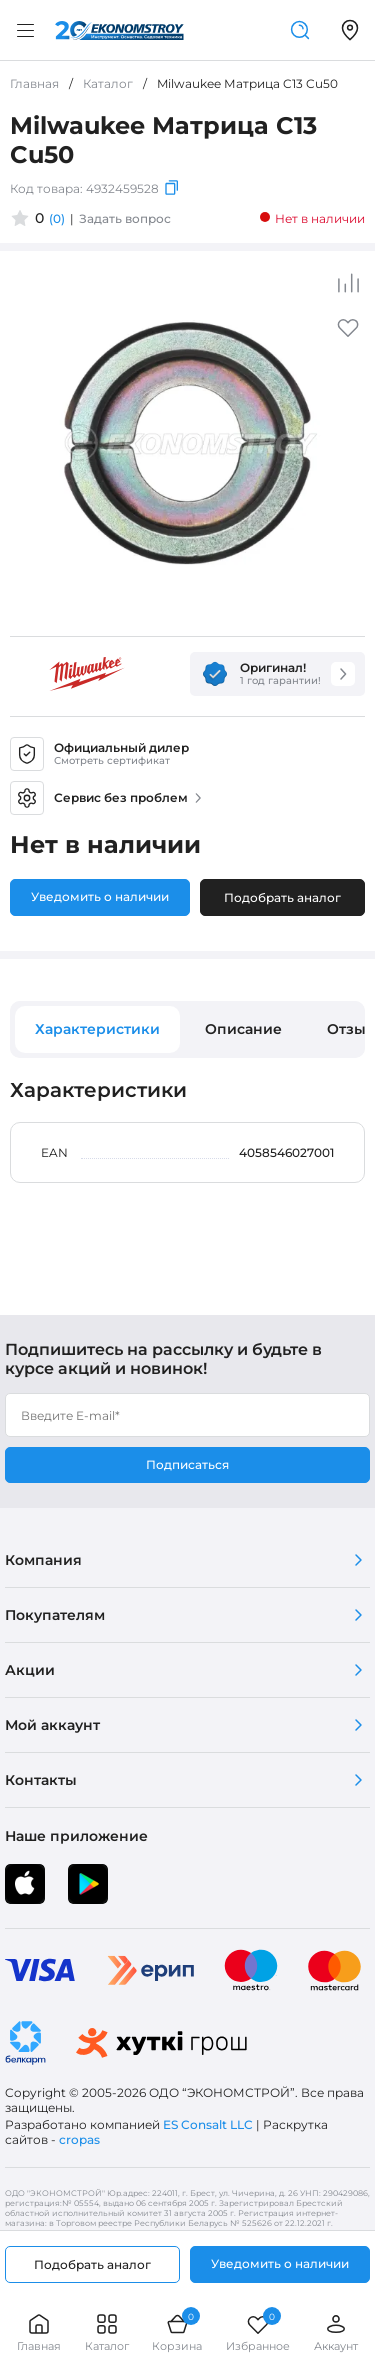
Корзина (177, 2332)
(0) (57, 218)
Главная (39, 2332)
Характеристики (97, 1029)
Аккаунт (336, 2332)
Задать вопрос (125, 218)
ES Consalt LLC (208, 2124)
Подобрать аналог (282, 897)
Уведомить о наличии (100, 896)
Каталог (107, 2332)
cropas (79, 2139)
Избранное (258, 2332)
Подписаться (187, 1464)
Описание (243, 1029)
